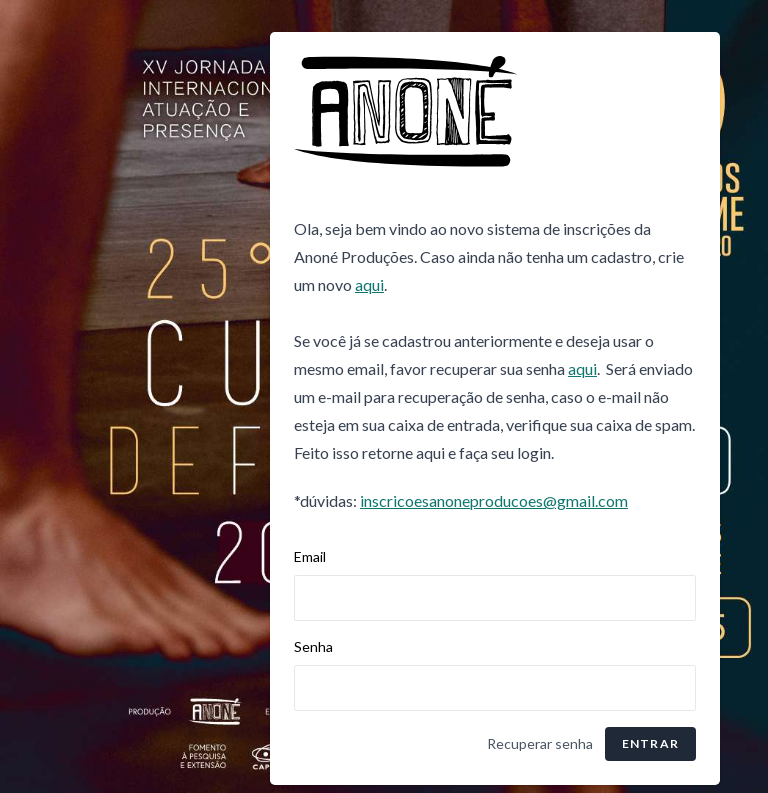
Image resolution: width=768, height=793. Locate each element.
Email (310, 556)
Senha (313, 646)
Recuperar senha (540, 743)
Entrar (650, 743)
